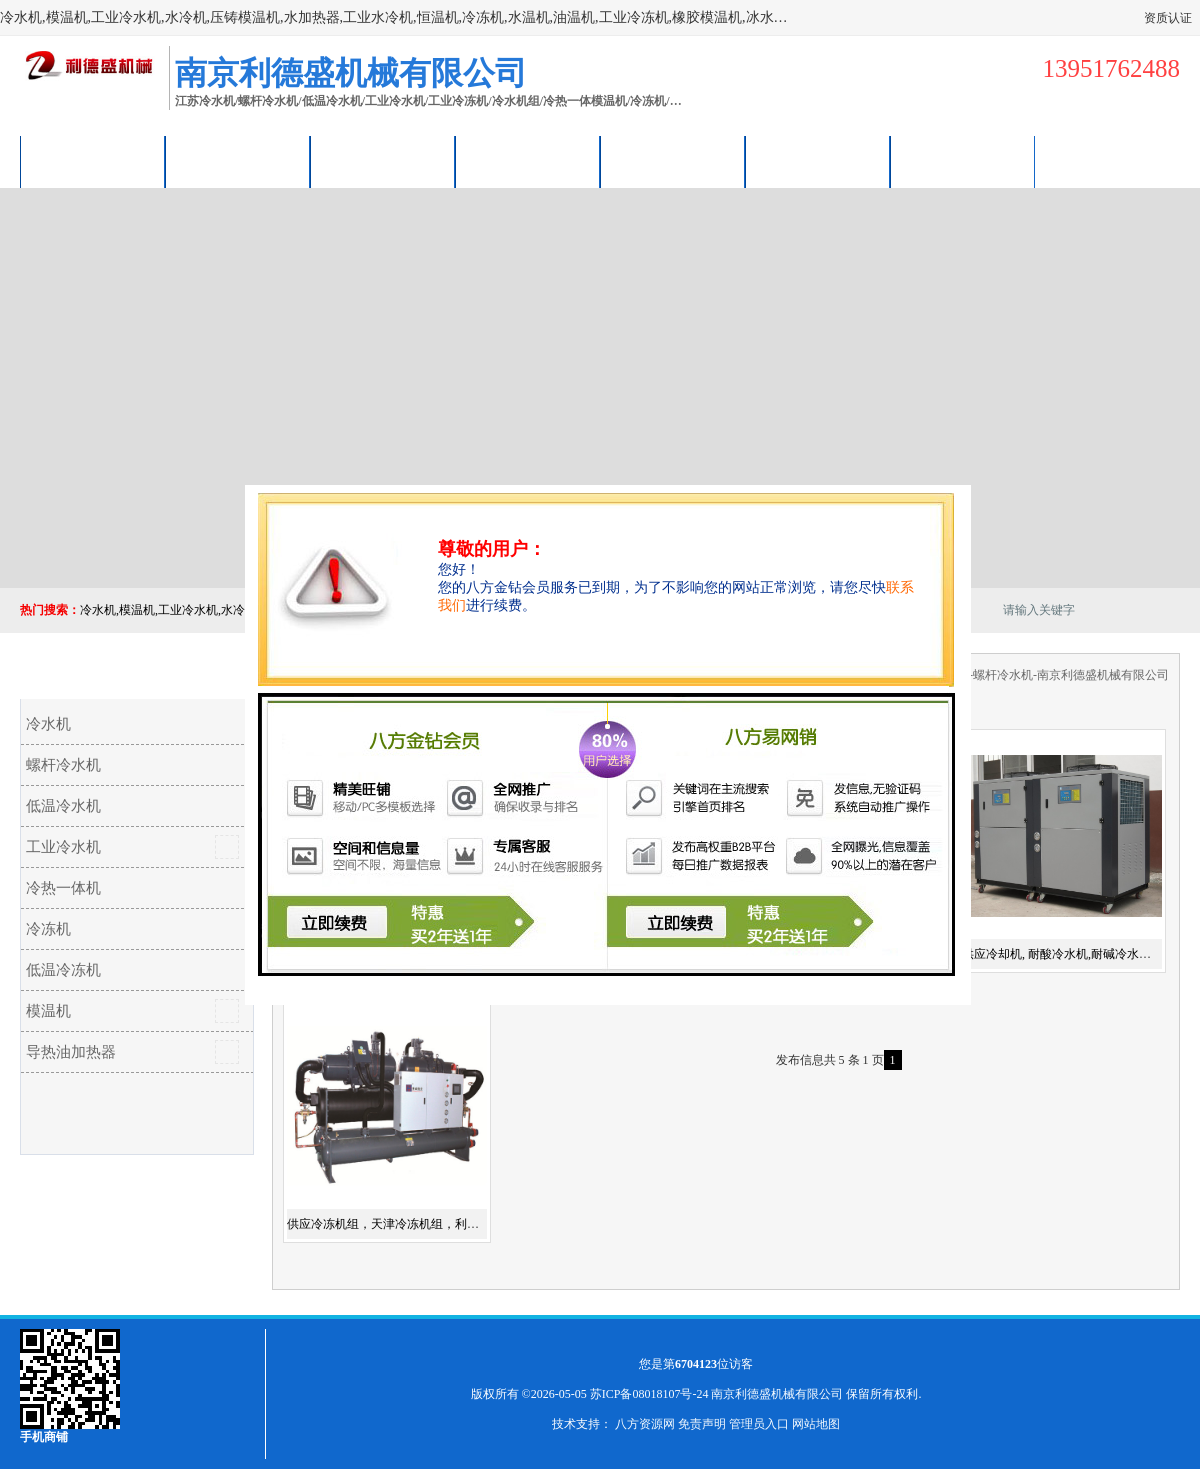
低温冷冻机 (63, 970)
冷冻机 (48, 929)
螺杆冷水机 (63, 765)
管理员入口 (759, 1424)
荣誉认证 (818, 161)
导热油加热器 (71, 1052)
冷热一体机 (63, 888)
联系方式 (963, 161)
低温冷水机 (63, 806)
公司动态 (673, 161)
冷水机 (48, 724)
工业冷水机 (63, 847)
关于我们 (528, 161)
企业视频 (383, 161)
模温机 (48, 1011)
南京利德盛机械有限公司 (777, 1394)
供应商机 (238, 161)
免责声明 (702, 1424)
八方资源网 (645, 1424)
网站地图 (816, 1424)
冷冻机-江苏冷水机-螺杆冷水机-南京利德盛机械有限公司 (1019, 675)
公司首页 (93, 161)
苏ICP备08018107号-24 (649, 1394)
